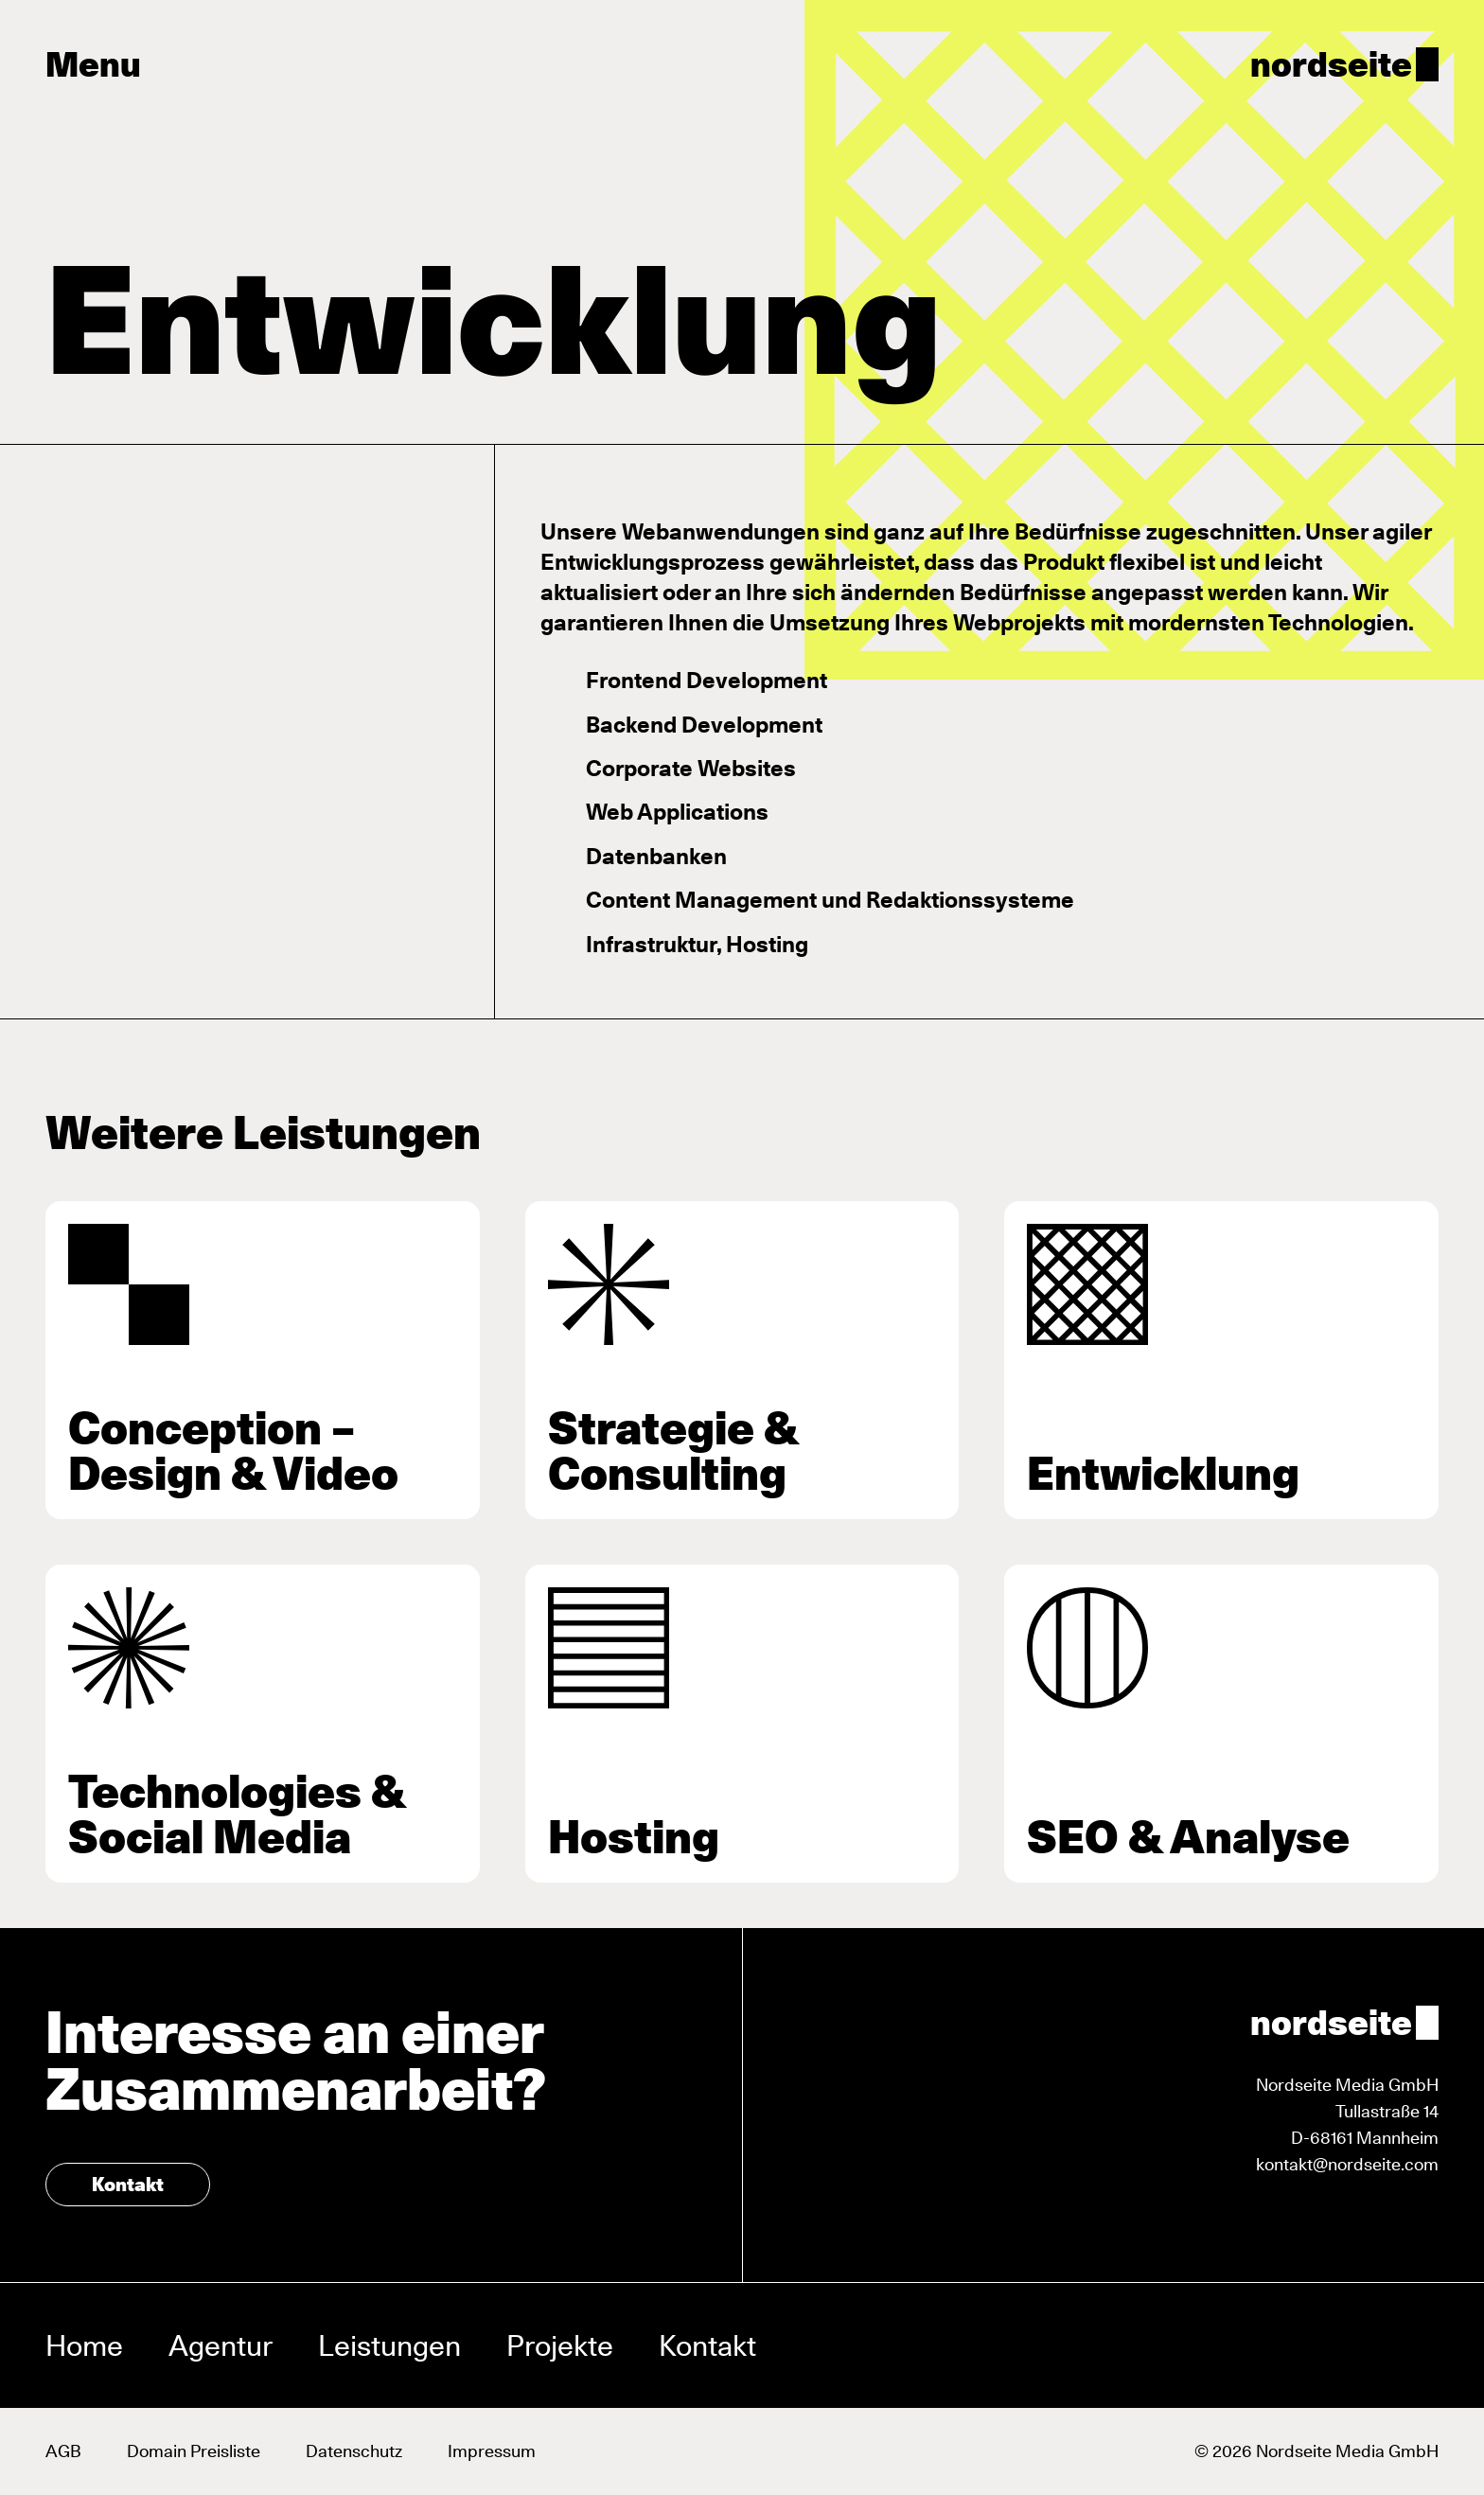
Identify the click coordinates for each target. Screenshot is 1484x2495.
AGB (63, 2451)
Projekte (559, 2345)
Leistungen (389, 2345)
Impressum (492, 2451)
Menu (93, 64)
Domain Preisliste (193, 2451)
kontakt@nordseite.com (1347, 2164)
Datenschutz (354, 2451)
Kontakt (128, 2184)
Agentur (220, 2345)
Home (84, 2345)
